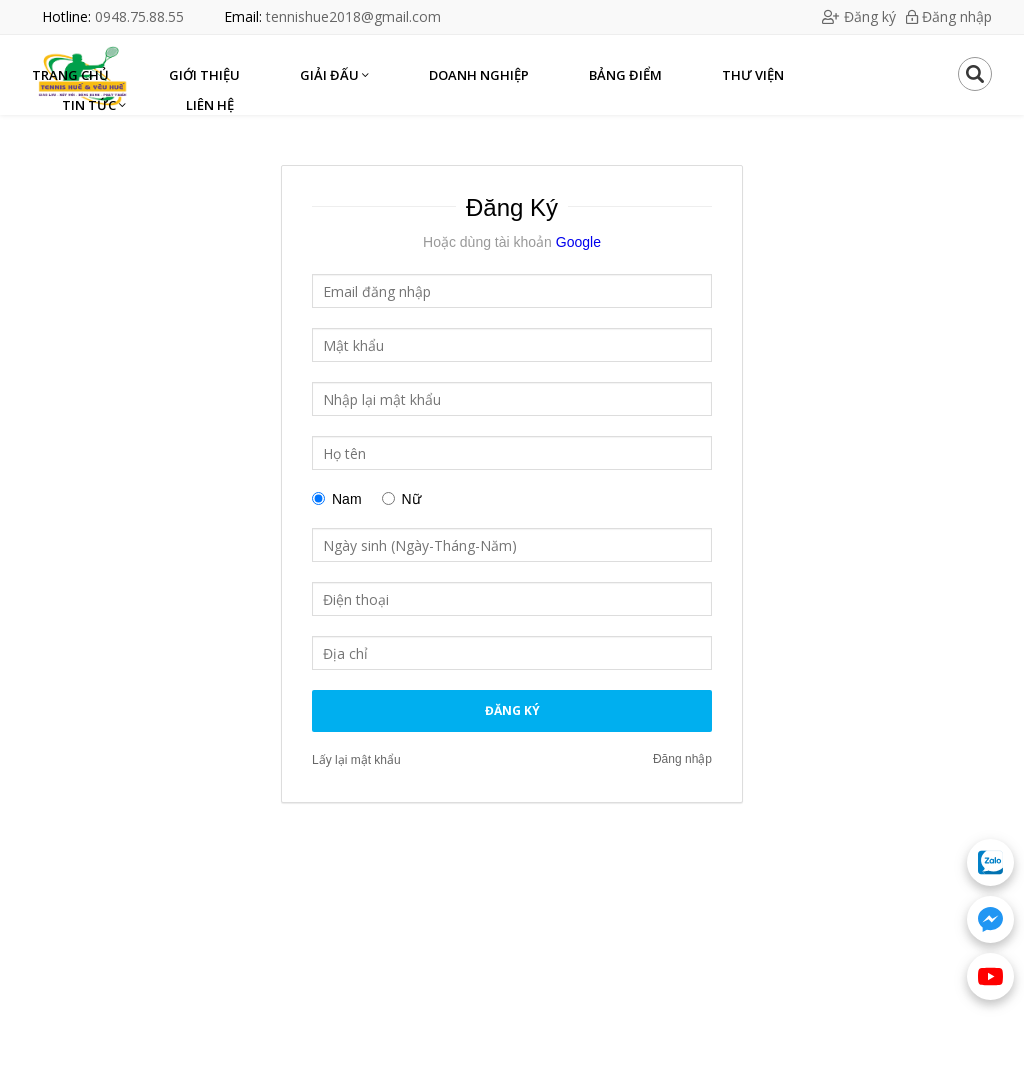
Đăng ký (859, 16)
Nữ (411, 499)
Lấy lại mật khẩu (356, 760)
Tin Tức (94, 105)
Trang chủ (70, 75)
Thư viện (753, 75)
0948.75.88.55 (139, 16)
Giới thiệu (204, 75)
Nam (347, 499)
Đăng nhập (949, 16)
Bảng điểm (625, 75)
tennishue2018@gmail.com (353, 16)
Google (576, 242)
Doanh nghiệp (479, 75)
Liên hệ (210, 105)
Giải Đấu (334, 75)
